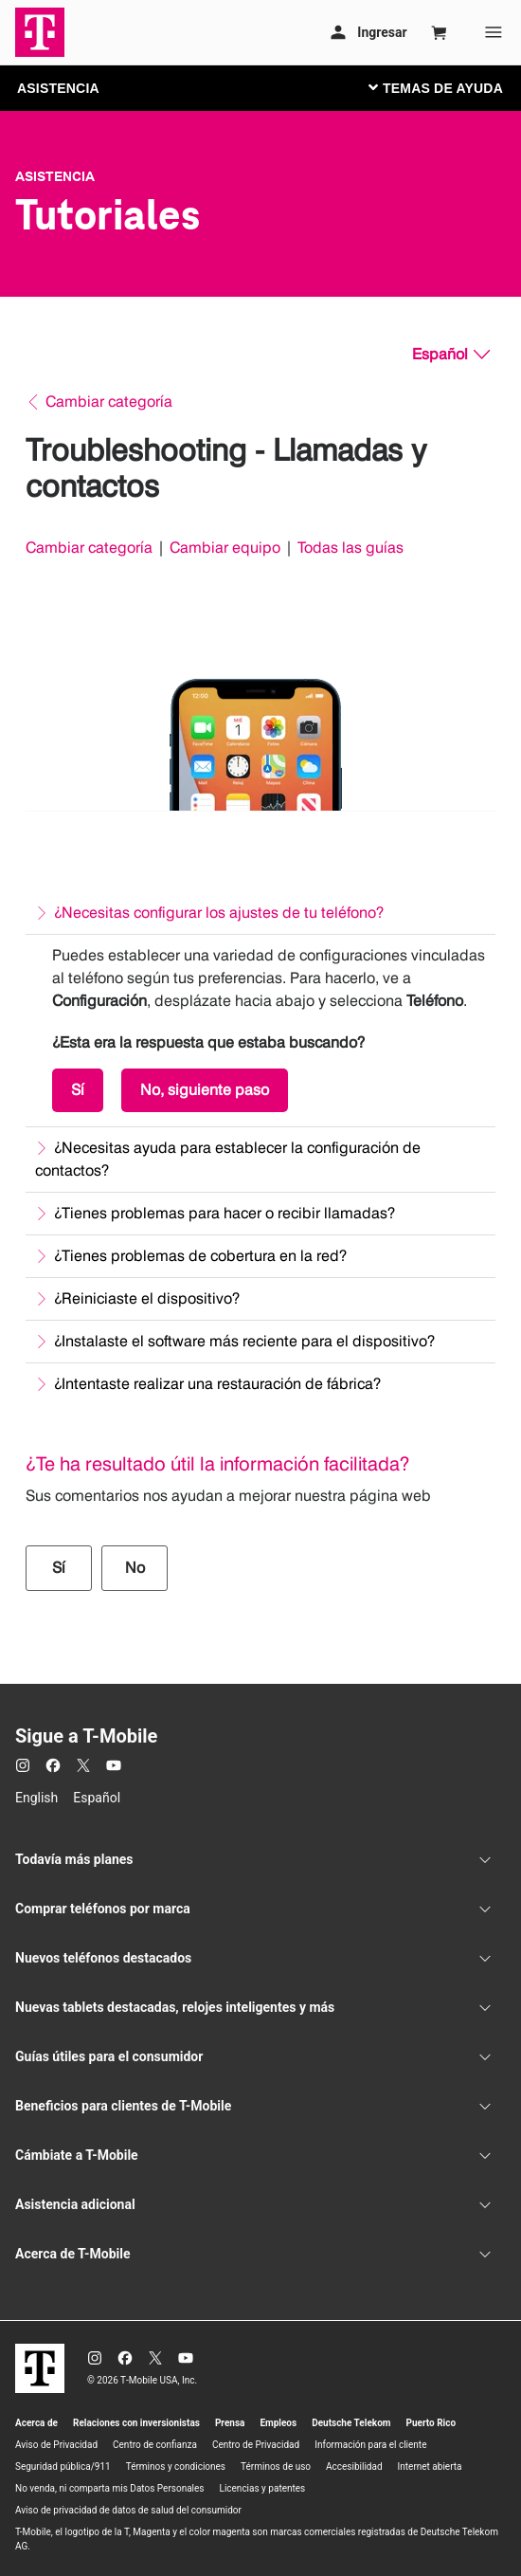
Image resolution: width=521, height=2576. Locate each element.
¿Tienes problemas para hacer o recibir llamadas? (224, 1213)
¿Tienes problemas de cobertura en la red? (200, 1256)
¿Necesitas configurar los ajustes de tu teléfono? (219, 913)
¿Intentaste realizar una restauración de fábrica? (217, 1384)
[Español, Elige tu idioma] (450, 354)
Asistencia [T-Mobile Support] (55, 176)
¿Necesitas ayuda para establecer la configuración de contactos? (228, 1159)
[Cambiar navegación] (450, 87)
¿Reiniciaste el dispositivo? (147, 1298)
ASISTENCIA (58, 88)
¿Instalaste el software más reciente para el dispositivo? (244, 1341)
